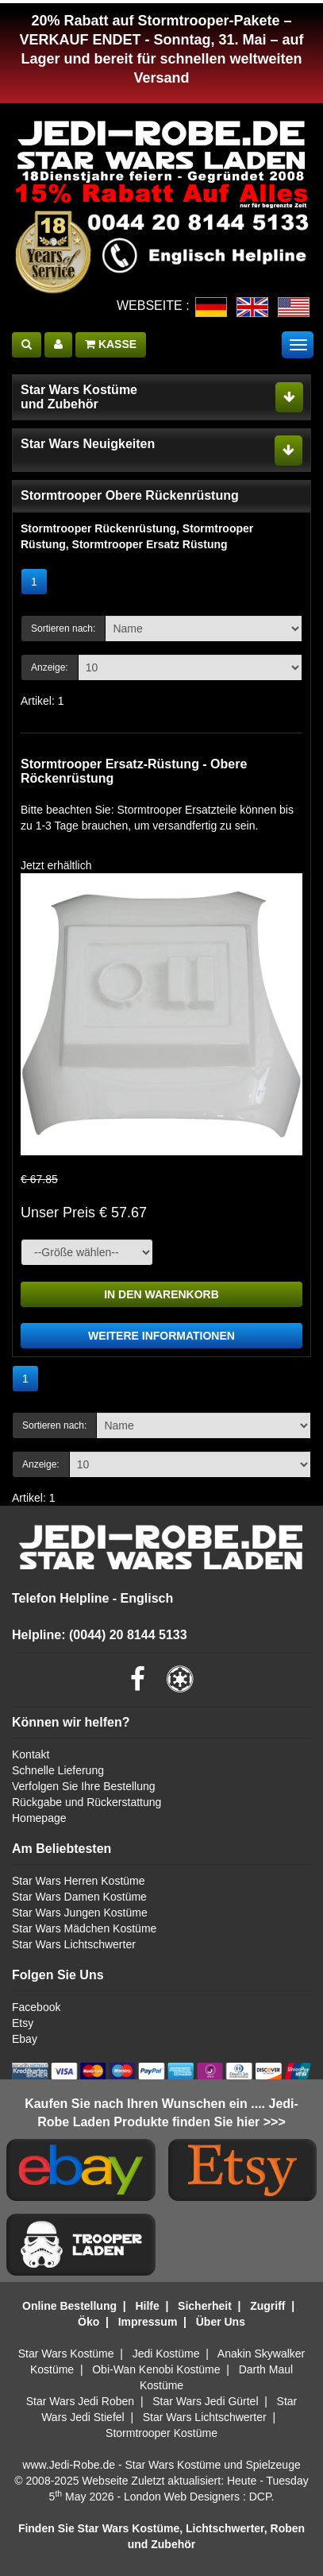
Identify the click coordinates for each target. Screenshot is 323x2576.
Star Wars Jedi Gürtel (205, 2401)
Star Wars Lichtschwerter (74, 1944)
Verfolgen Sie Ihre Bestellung (84, 1786)
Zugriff (267, 2305)
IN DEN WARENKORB (161, 1294)
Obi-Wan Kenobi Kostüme (156, 2369)
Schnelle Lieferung (58, 1770)
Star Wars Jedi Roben (80, 2401)
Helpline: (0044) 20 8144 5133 (99, 1635)
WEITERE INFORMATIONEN (161, 1335)
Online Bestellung (69, 2305)
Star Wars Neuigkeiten (88, 444)
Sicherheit (205, 2305)
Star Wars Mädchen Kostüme (84, 1928)
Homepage (39, 1818)
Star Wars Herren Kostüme (78, 1880)
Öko (88, 2321)
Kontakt (30, 1754)
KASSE (111, 344)
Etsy (22, 2023)
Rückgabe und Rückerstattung (86, 1802)
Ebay (24, 2039)
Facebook (36, 2007)
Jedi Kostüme (166, 2353)
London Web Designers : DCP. (199, 2496)
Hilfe (147, 2305)
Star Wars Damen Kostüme (79, 1896)
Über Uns (220, 2321)
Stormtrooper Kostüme (161, 2433)
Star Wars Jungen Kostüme (80, 1912)
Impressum (148, 2321)
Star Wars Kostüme (66, 2353)
